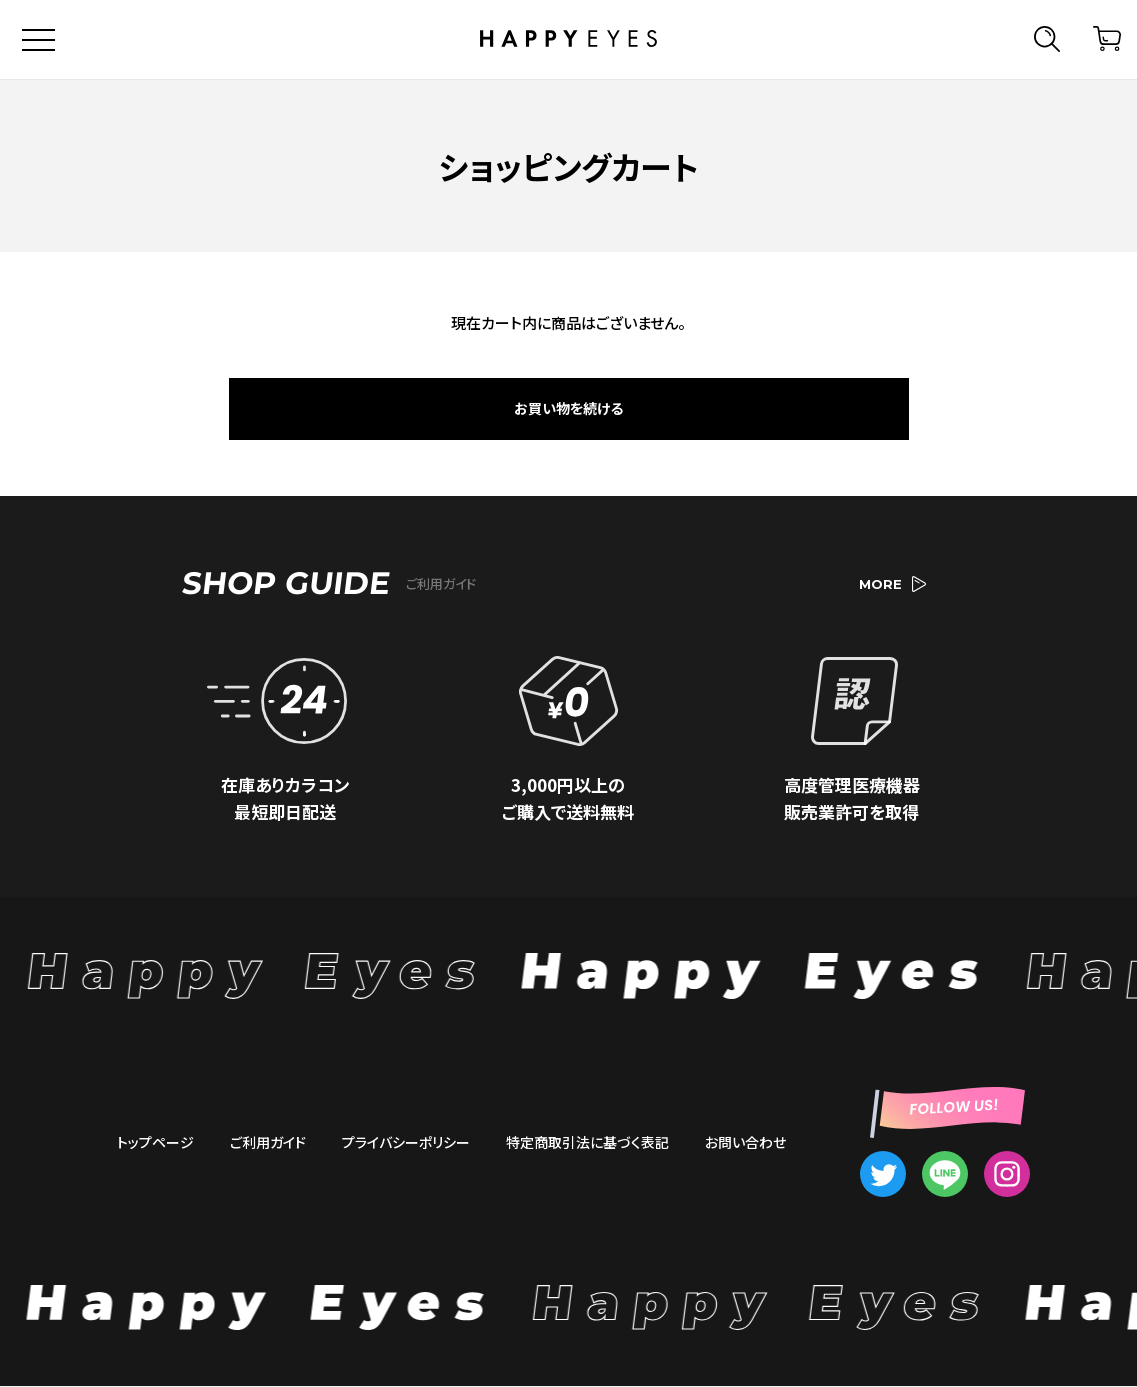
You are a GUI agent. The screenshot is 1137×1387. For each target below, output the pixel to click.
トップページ (155, 1142)
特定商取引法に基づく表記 (587, 1142)
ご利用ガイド (268, 1142)
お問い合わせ (745, 1142)
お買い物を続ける (568, 409)
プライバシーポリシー (406, 1142)
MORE (892, 584)
